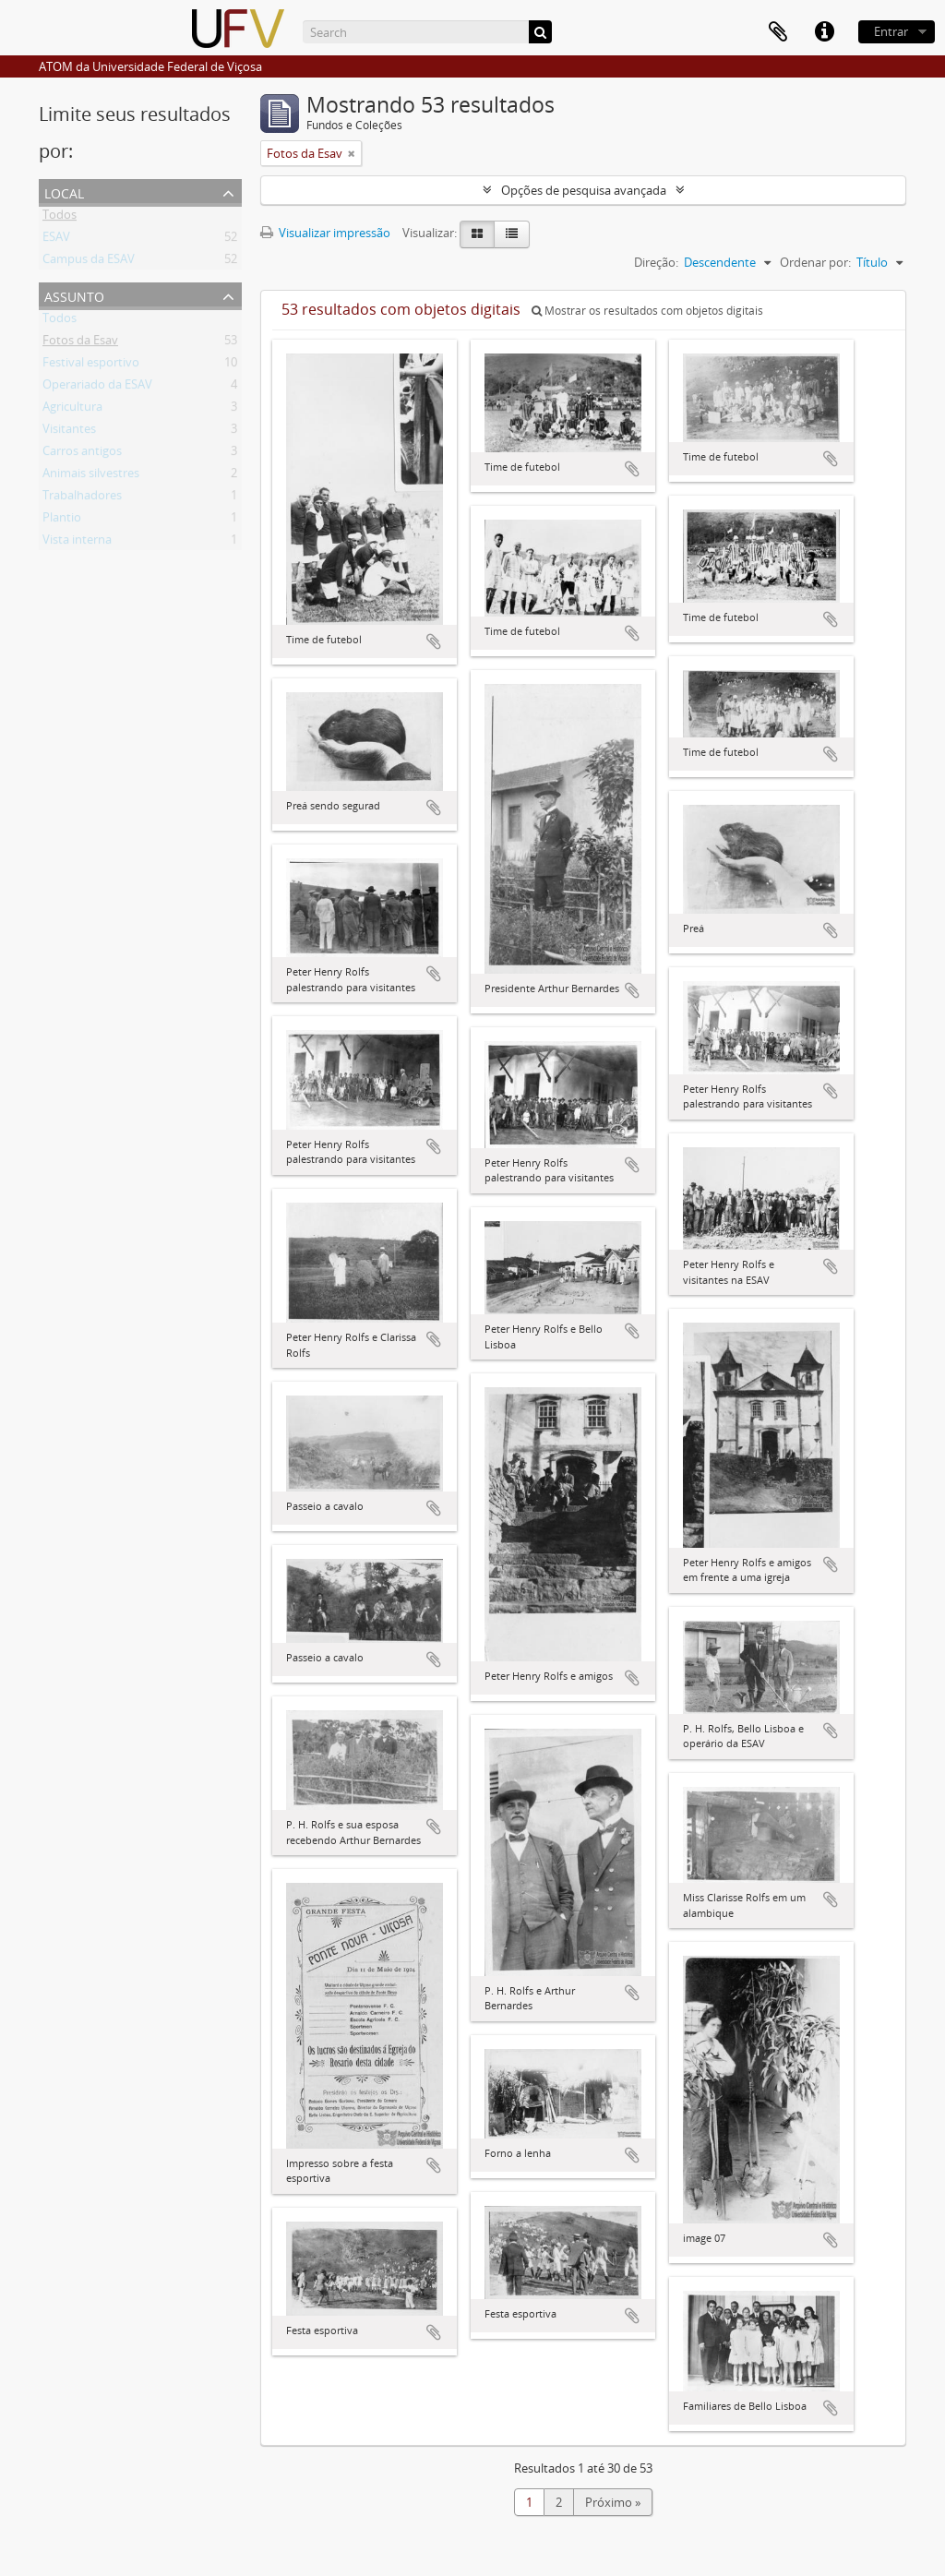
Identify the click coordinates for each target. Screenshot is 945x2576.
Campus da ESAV (88, 262)
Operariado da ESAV (97, 387)
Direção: (656, 262)
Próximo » (612, 2502)
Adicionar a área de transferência (434, 641)
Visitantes (69, 432)
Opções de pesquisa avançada (583, 190)
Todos (59, 218)
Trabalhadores (82, 498)
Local (64, 191)
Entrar (891, 31)
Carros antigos (82, 454)
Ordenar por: (815, 262)
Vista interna (77, 542)
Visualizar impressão (325, 232)
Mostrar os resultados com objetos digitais (647, 310)
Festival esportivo (90, 365)
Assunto (74, 294)
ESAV (56, 240)
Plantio (61, 520)
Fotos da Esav (80, 343)
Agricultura (72, 409)
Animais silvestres (90, 476)
